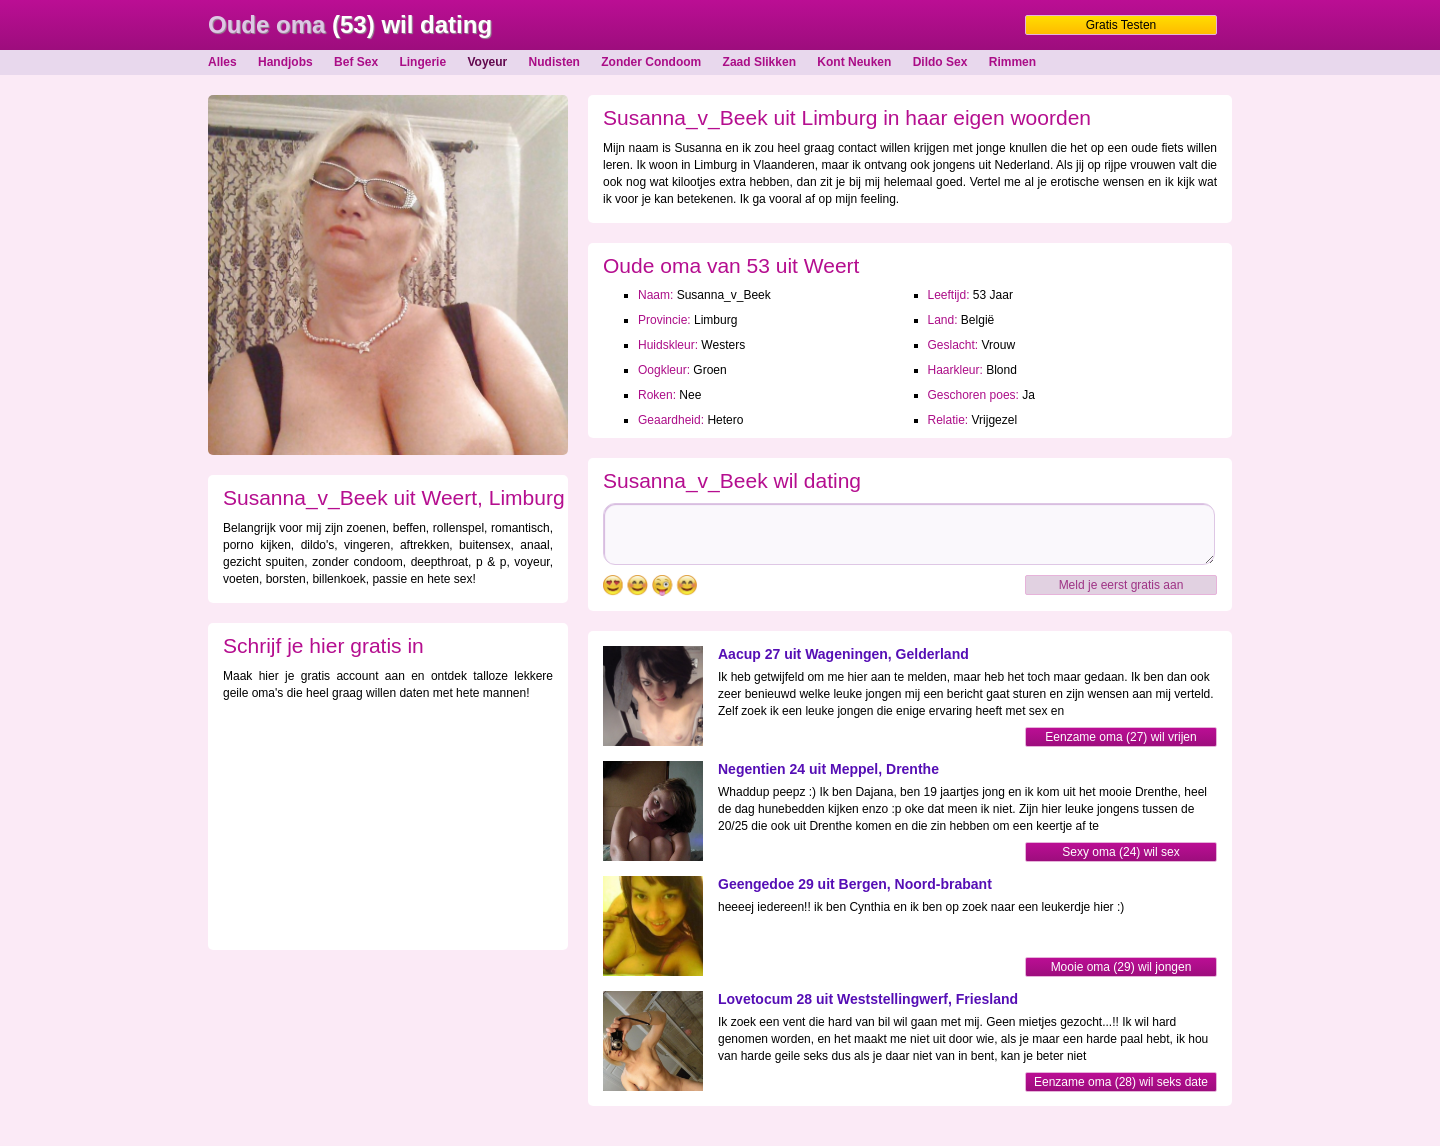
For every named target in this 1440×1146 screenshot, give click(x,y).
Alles (222, 62)
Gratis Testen (1121, 25)
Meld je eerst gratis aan (1121, 585)
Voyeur (487, 62)
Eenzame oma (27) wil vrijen (1120, 737)
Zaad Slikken (759, 62)
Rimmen (1012, 62)
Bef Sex (356, 62)
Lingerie (422, 62)
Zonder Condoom (651, 62)
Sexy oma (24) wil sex (1120, 852)
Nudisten (554, 62)
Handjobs (285, 62)
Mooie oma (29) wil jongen (1121, 967)
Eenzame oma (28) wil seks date (1121, 1082)
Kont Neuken (854, 62)
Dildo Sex (940, 62)
